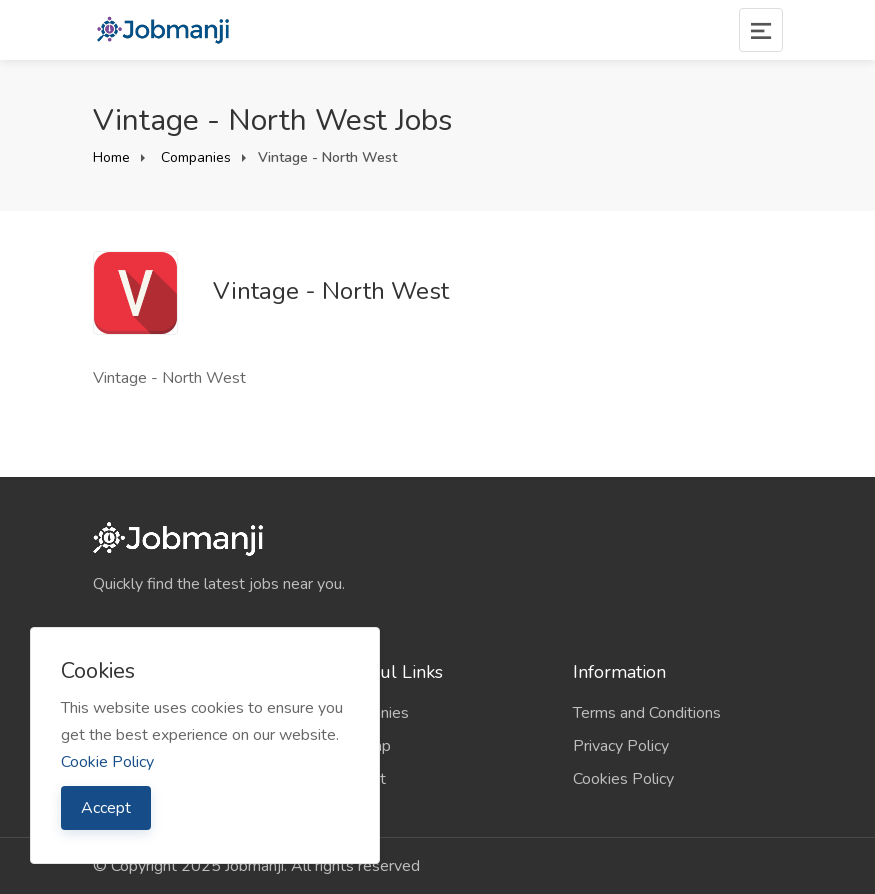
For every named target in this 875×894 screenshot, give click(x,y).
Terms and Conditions (647, 713)
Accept (106, 808)
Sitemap (362, 746)
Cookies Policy (623, 779)
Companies (194, 157)
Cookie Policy (107, 762)
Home (111, 157)
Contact (359, 779)
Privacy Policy (621, 746)
